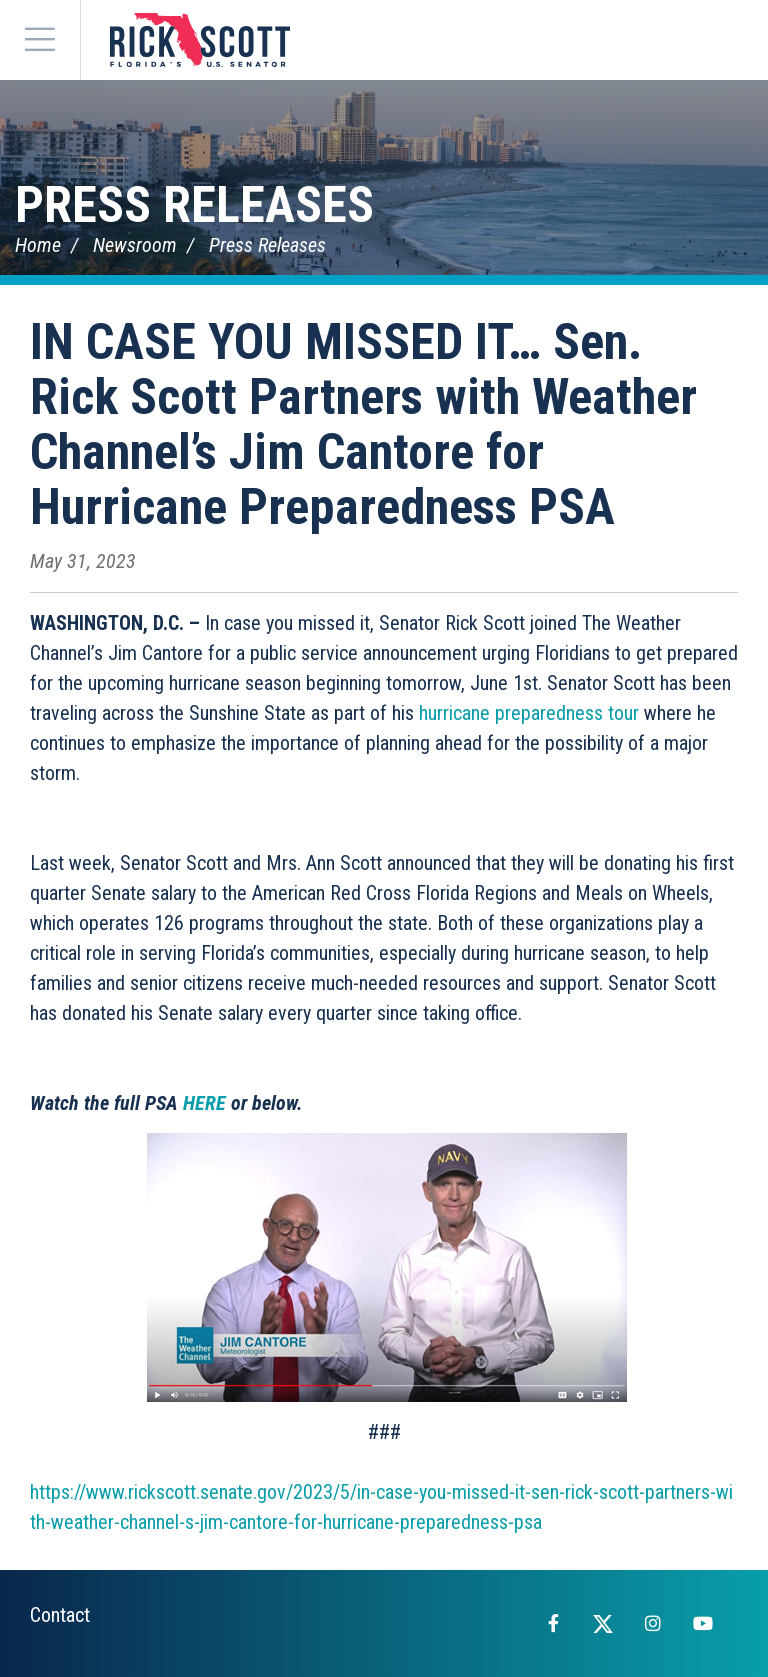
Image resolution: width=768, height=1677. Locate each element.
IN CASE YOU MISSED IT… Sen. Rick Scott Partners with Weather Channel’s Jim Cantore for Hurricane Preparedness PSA (363, 424)
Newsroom (135, 245)
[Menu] (40, 40)
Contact (60, 1615)
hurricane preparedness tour (529, 713)
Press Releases (194, 205)
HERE (204, 1103)
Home (38, 245)
